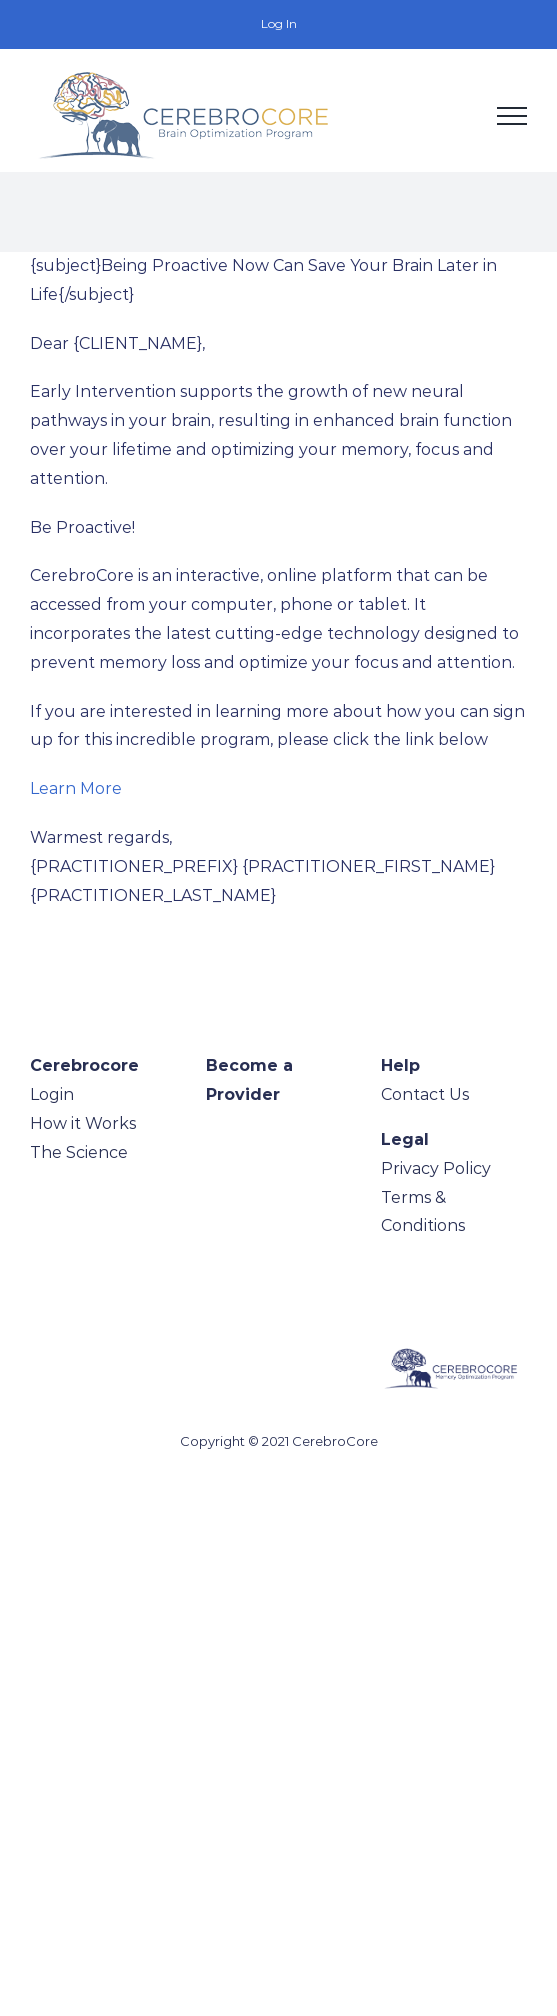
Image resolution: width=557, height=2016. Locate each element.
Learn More (76, 788)
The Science (79, 1152)
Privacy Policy (436, 1168)
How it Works (83, 1123)
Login (52, 1094)
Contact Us (425, 1094)
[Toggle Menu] (512, 116)
